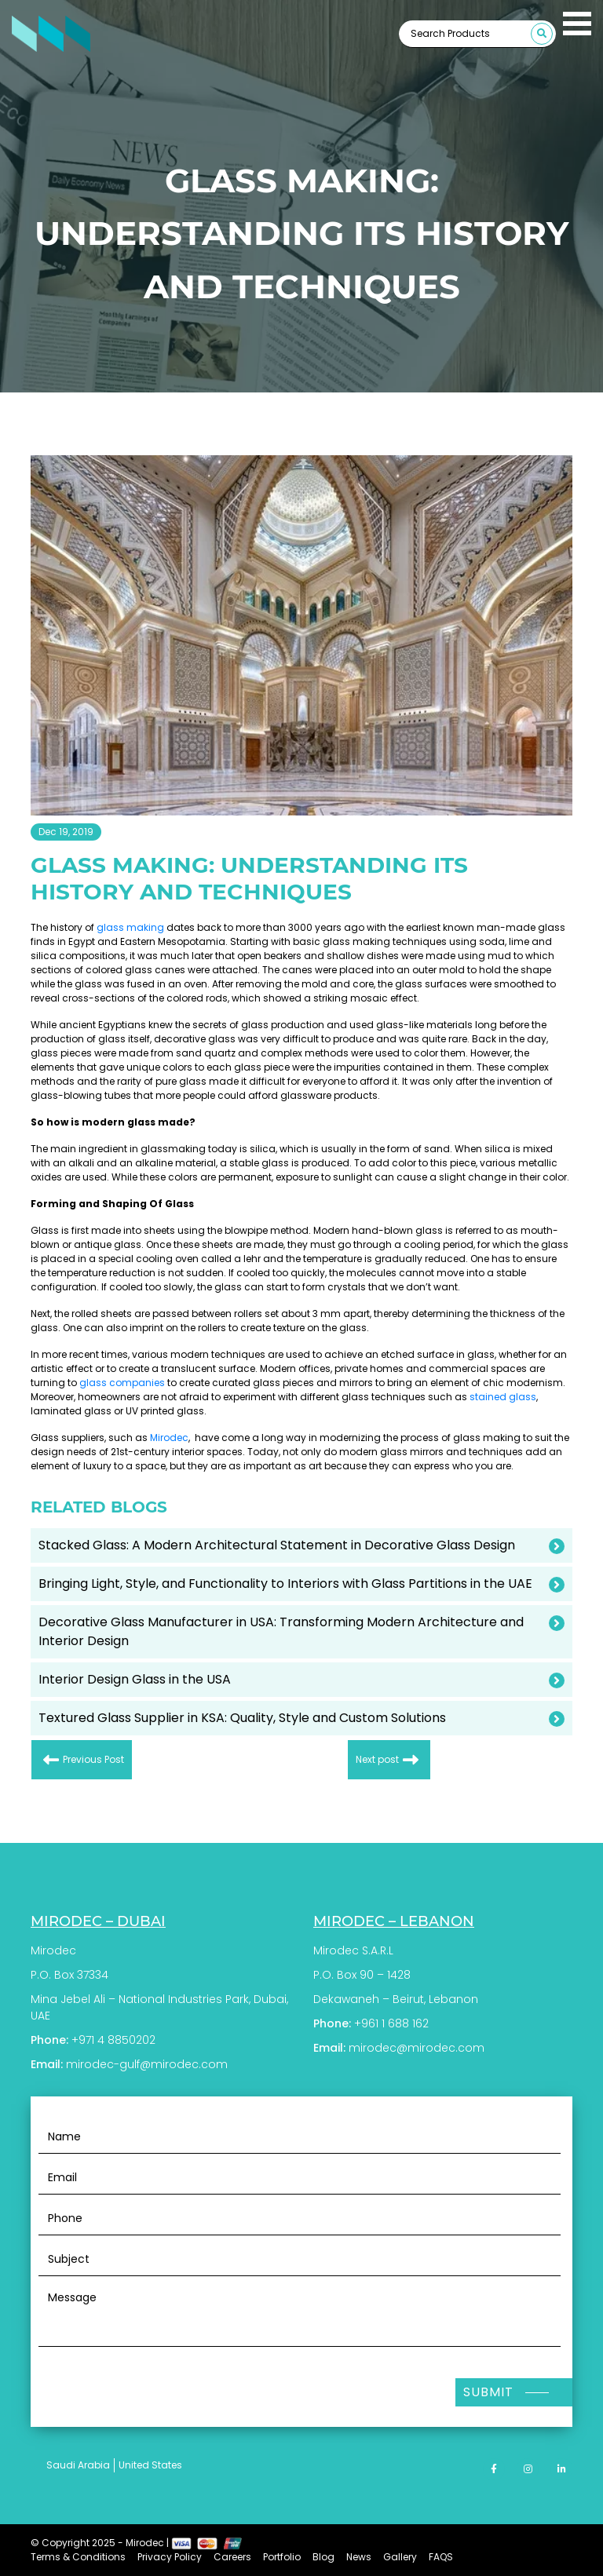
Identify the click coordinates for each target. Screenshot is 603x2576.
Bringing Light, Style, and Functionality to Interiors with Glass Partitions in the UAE (285, 1583)
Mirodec (169, 1437)
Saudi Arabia (78, 2465)
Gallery (400, 2556)
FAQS (441, 2556)
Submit (488, 2392)
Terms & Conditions (78, 2556)
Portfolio (282, 2556)
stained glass (503, 1396)
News (358, 2556)
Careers (232, 2556)
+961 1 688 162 (391, 2023)
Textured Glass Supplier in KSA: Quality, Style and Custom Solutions (242, 1718)
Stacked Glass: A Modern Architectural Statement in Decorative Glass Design (276, 1545)
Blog (323, 2556)
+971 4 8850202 (113, 2040)
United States (150, 2465)
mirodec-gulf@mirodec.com (147, 2064)
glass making (130, 927)
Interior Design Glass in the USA (134, 1679)
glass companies (122, 1382)
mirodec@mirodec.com (416, 2048)
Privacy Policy (169, 2556)
